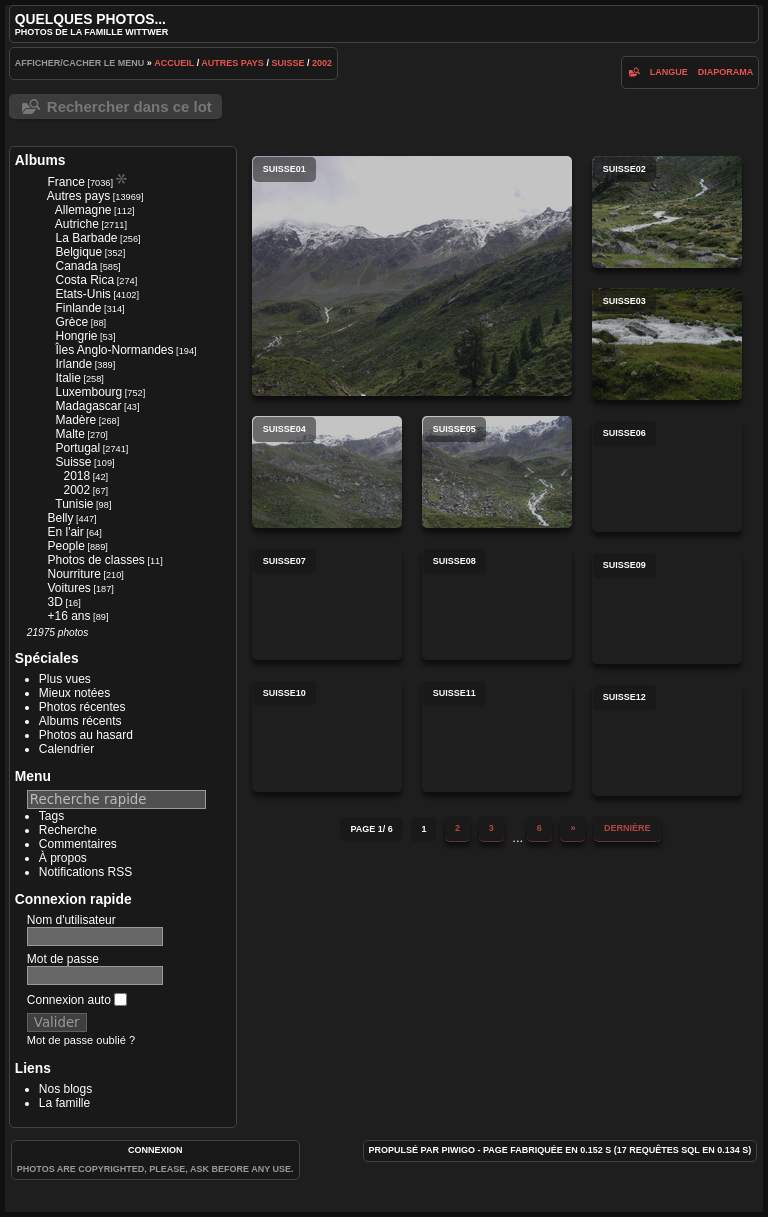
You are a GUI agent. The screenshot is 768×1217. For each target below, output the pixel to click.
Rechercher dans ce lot (129, 106)
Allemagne (83, 210)
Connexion (155, 1150)
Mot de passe (63, 959)
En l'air (65, 532)
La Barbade (86, 238)
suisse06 (667, 476)
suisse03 (667, 344)
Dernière (627, 828)
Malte (69, 434)
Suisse (287, 63)
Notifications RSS (85, 872)
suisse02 (667, 212)
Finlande (78, 308)
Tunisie (74, 504)
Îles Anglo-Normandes (114, 350)
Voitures (68, 588)
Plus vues (65, 679)
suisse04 (327, 472)
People (65, 546)
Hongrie (76, 336)
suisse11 (497, 736)
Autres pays (232, 63)
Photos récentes (82, 707)
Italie (67, 378)
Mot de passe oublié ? (81, 1040)
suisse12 (667, 740)
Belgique (78, 252)
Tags (51, 816)
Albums (40, 160)
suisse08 (497, 604)
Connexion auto (77, 1000)
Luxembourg (88, 392)
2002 (322, 63)
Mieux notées (74, 693)
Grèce (71, 322)
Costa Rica (84, 280)
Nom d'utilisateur (71, 920)
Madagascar (88, 406)
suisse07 (327, 604)
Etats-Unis (82, 294)
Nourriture (73, 574)
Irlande (73, 364)
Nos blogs (65, 1089)
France (65, 182)
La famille (64, 1103)
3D (54, 602)
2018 (76, 476)
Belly (60, 518)
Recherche (68, 830)
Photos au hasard (86, 735)
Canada (76, 266)
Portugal (77, 448)
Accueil (174, 63)
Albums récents (80, 721)
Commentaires (78, 844)
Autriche (77, 224)
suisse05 (497, 472)
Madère (75, 420)
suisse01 (412, 276)
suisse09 (667, 608)
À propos (63, 858)
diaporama (726, 72)
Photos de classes (95, 560)
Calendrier (66, 749)
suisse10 (327, 736)
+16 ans (68, 616)
